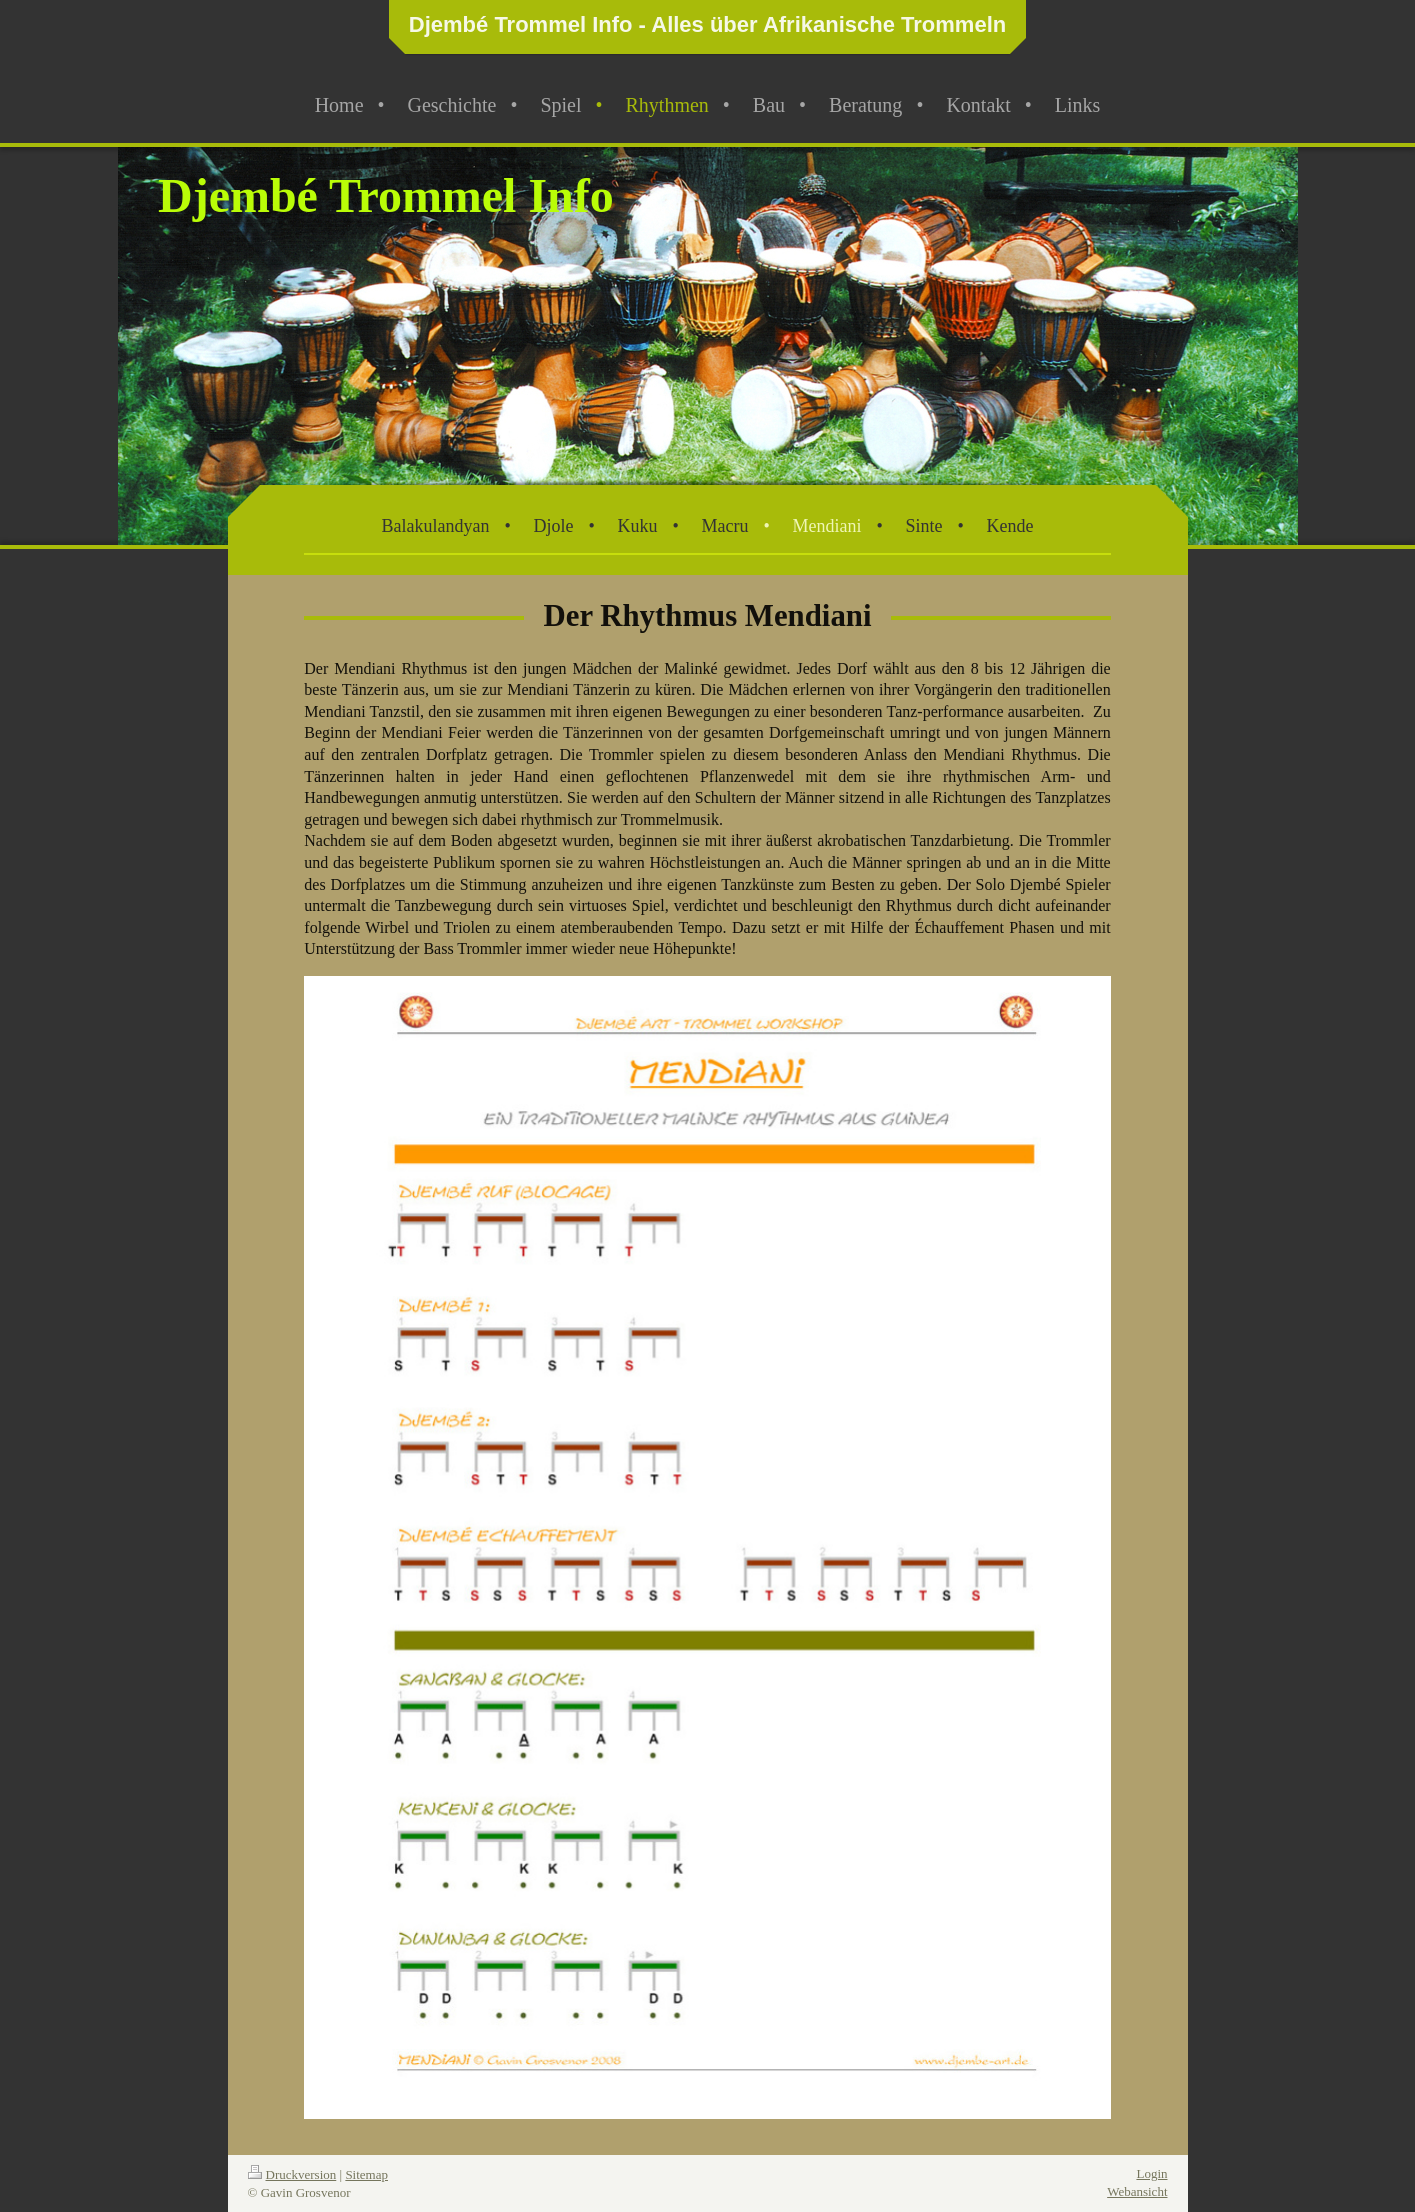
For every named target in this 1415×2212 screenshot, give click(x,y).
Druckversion (292, 2174)
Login (1151, 2173)
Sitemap (366, 2174)
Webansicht (1137, 2191)
